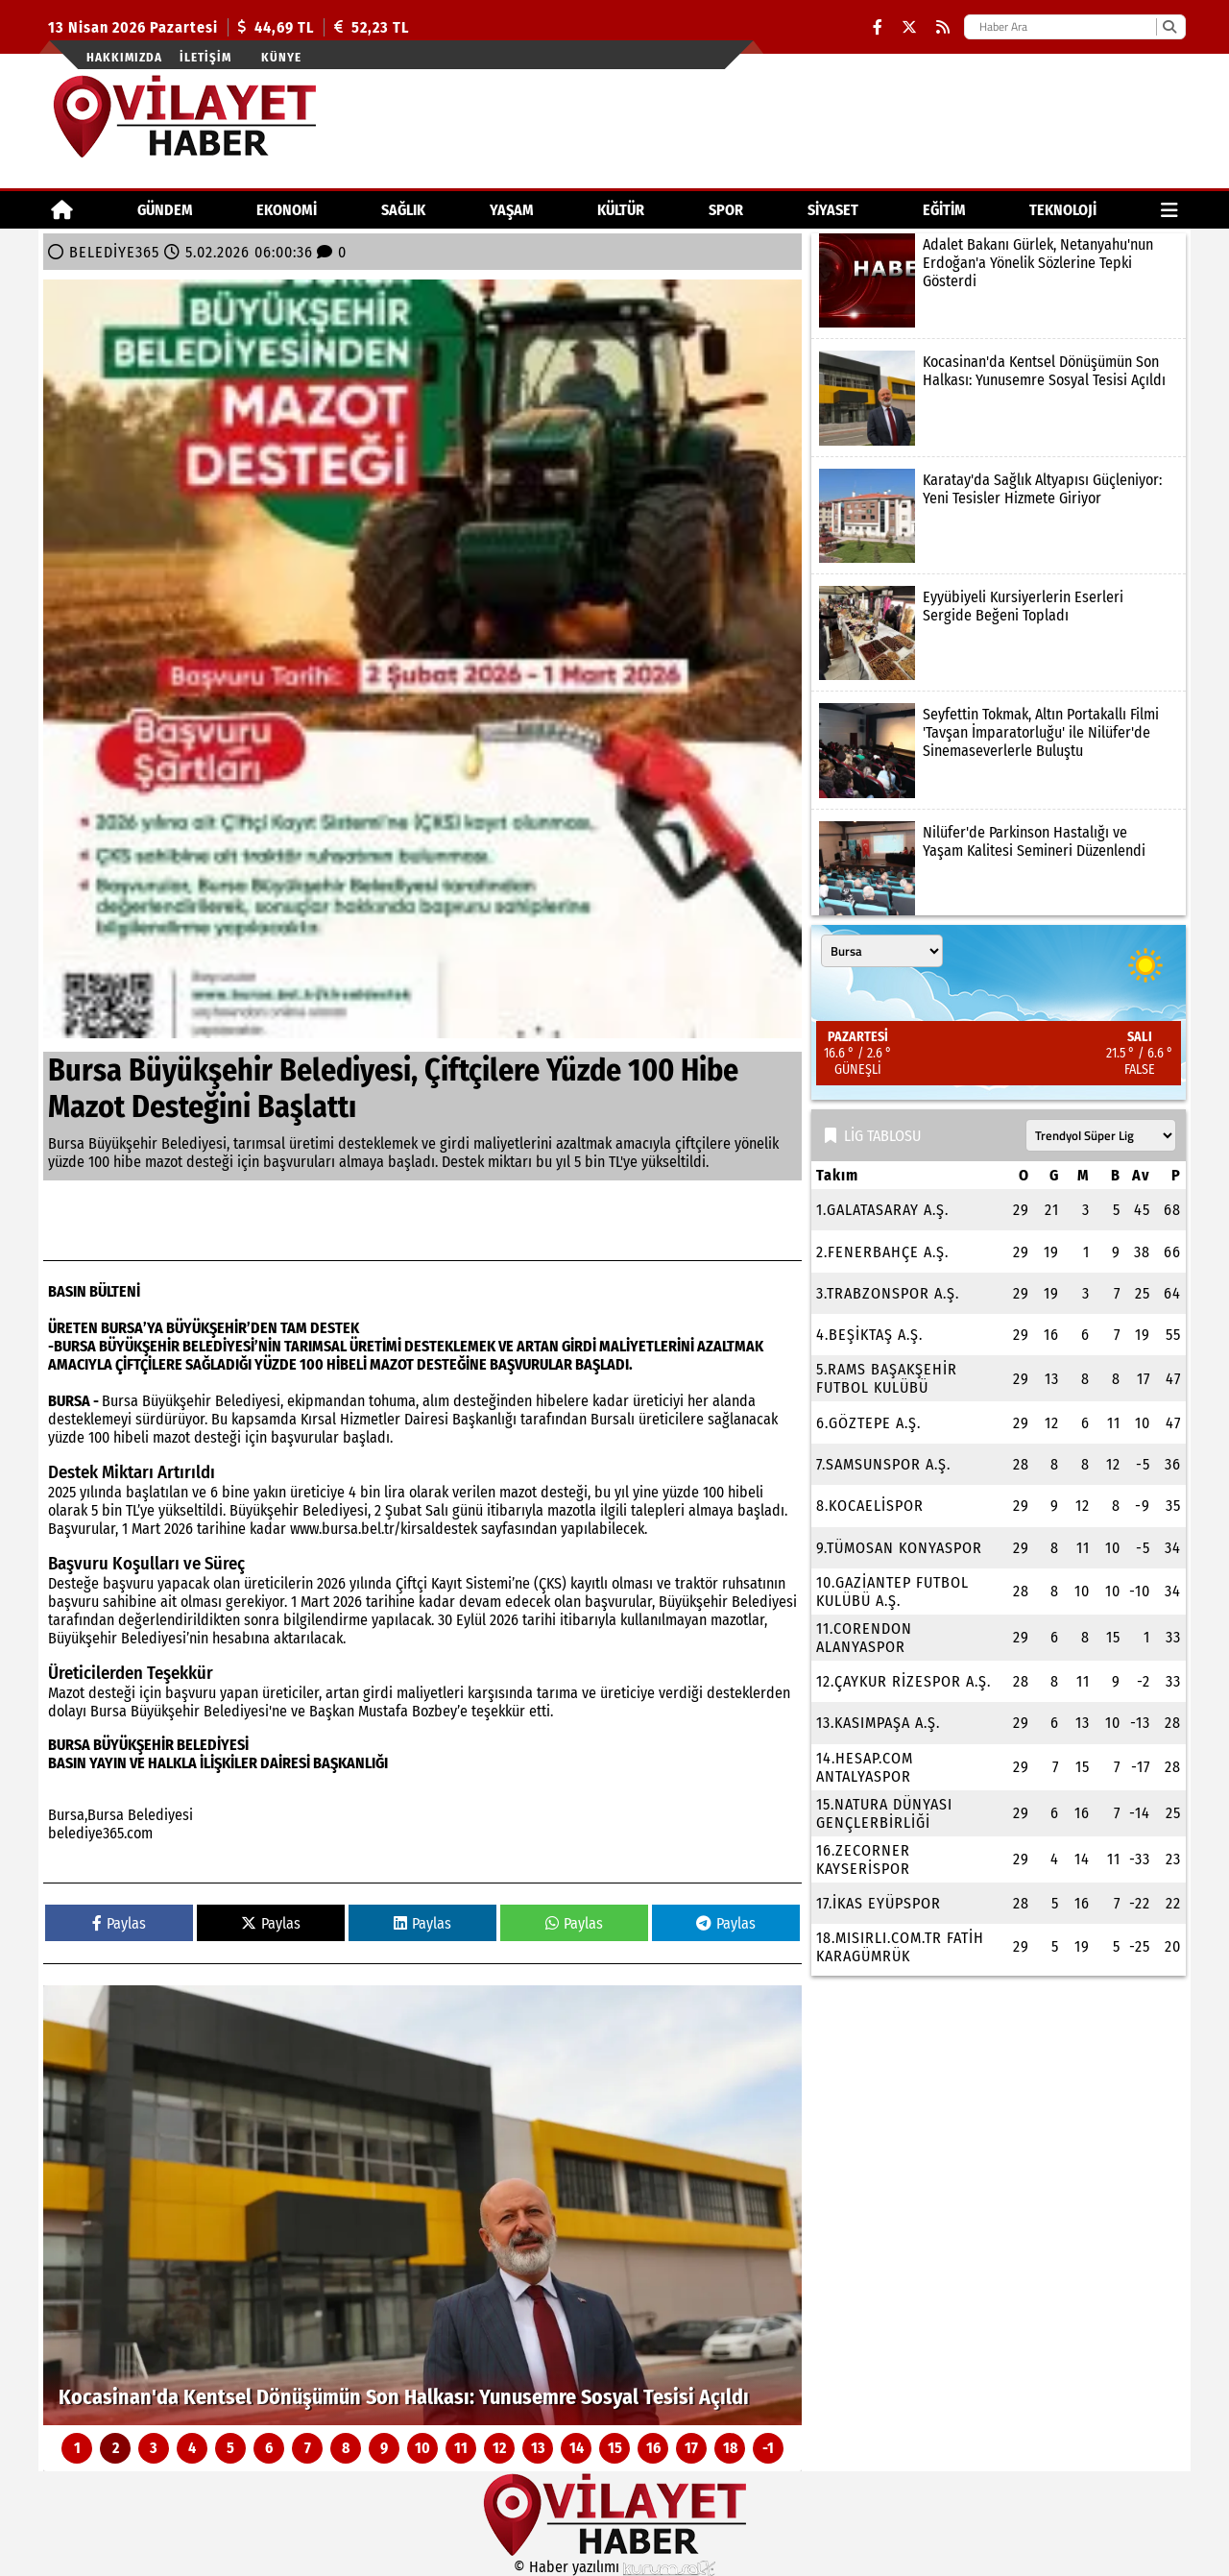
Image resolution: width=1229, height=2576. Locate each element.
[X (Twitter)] (909, 27)
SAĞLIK (403, 210)
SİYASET (832, 210)
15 (615, 2448)
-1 (768, 2448)
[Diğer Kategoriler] (1169, 210)
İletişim (205, 57)
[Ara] (1169, 27)
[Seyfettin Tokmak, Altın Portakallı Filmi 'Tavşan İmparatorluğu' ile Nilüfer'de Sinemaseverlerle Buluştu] (998, 750)
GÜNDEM (165, 210)
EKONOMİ (286, 210)
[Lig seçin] (1100, 1135)
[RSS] (943, 27)
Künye (281, 57)
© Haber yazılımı (614, 2567)
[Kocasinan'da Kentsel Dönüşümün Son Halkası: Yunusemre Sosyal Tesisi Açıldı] (422, 2205)
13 (538, 2448)
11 (461, 2448)
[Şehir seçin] (882, 951)
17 (691, 2448)
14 (576, 2448)
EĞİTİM (944, 210)
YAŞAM (512, 210)
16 (653, 2448)
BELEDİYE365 (114, 252)
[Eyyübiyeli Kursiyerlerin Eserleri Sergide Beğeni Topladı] (998, 633)
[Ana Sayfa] (61, 210)
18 (730, 2448)
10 (422, 2448)
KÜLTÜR (620, 210)
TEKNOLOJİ (1062, 210)
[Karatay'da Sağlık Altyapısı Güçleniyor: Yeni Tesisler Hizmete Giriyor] (998, 516)
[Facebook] (877, 27)
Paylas (119, 1923)
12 (499, 2448)
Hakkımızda (124, 57)
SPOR (726, 210)
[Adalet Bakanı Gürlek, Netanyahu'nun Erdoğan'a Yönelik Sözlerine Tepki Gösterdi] (998, 280)
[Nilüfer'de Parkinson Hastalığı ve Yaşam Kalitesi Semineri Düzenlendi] (998, 868)
